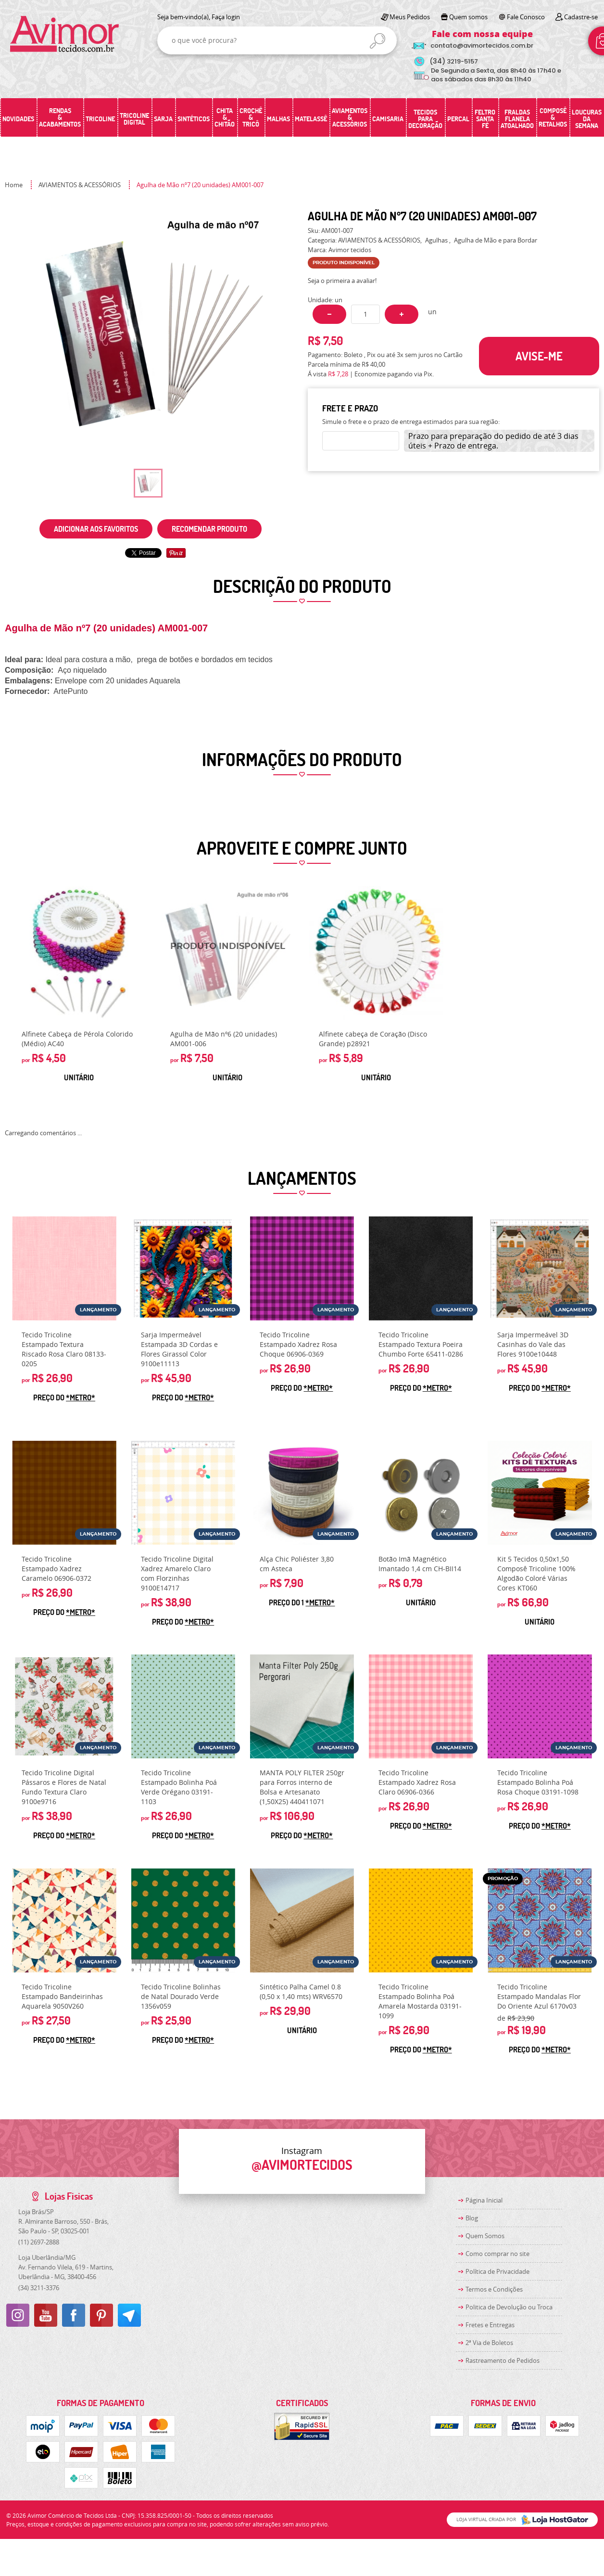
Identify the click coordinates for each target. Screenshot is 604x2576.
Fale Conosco (526, 17)
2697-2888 (38, 2242)
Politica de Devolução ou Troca (509, 2307)
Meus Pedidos (410, 17)
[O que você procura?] (377, 41)
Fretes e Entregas (490, 2324)
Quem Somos (485, 2235)
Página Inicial (484, 2200)
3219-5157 (453, 61)
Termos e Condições (494, 2289)
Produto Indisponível (227, 953)
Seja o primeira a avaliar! (342, 280)
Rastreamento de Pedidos (503, 2360)
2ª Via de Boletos (489, 2342)
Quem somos (468, 17)
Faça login (226, 17)
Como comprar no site (497, 2253)
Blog (472, 2218)
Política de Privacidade (497, 2271)
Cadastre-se (581, 17)
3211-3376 (38, 2287)
